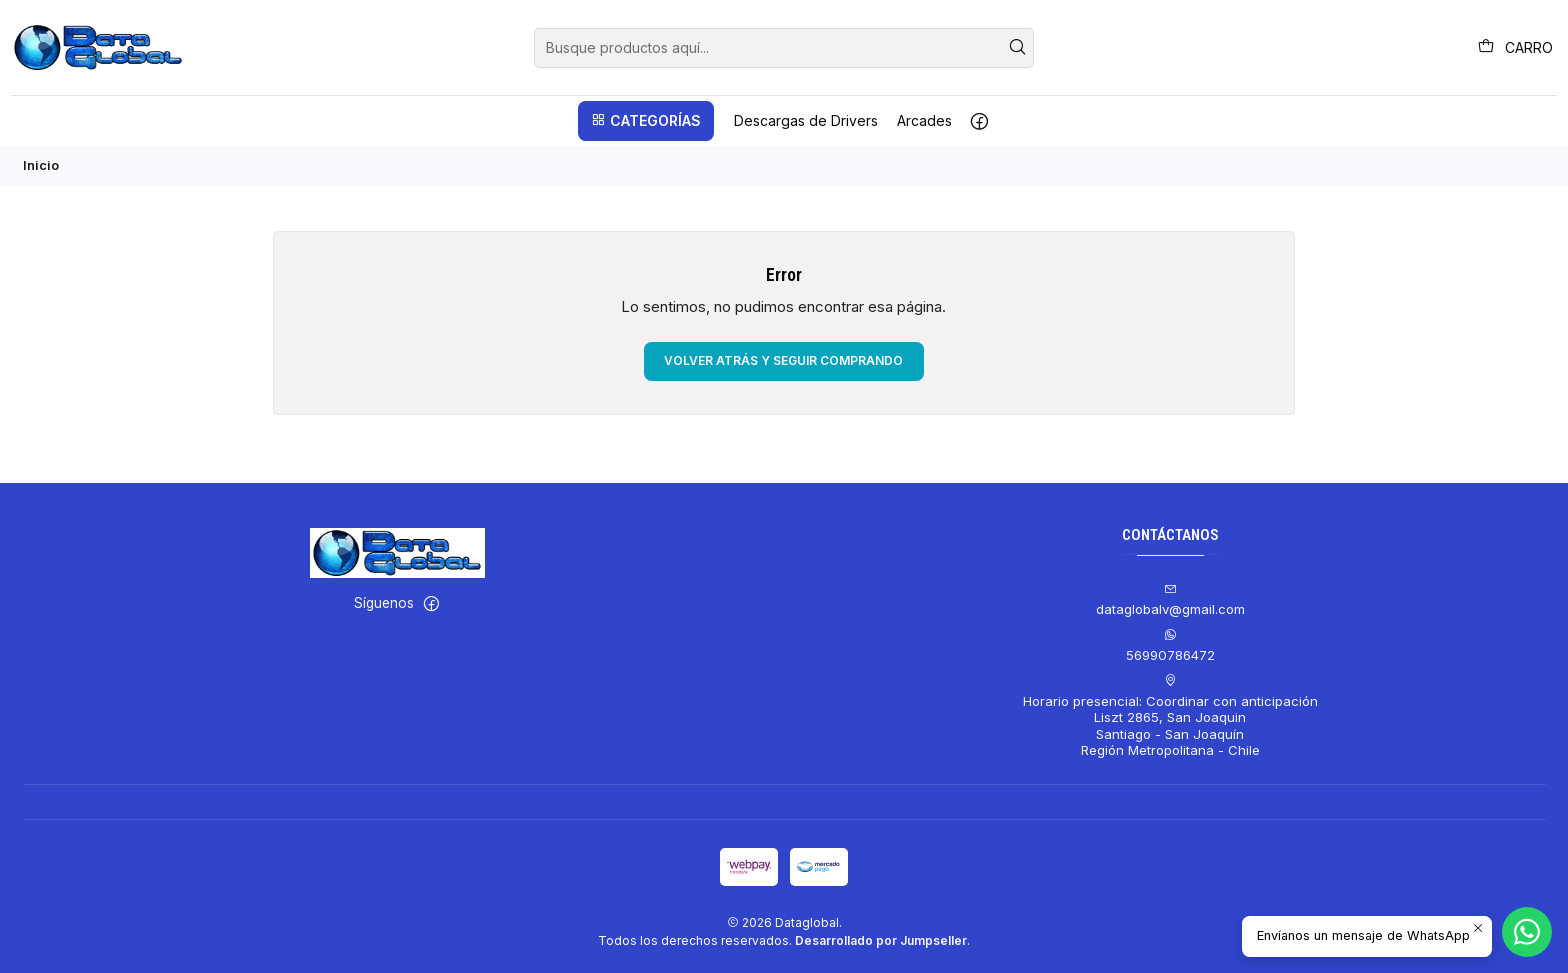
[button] (646, 121)
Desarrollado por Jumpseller (881, 940)
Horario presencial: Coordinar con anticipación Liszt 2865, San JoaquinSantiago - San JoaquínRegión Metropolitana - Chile (1170, 716)
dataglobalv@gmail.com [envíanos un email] (1170, 600)
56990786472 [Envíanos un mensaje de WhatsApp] (1170, 645)
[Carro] (1515, 47)
